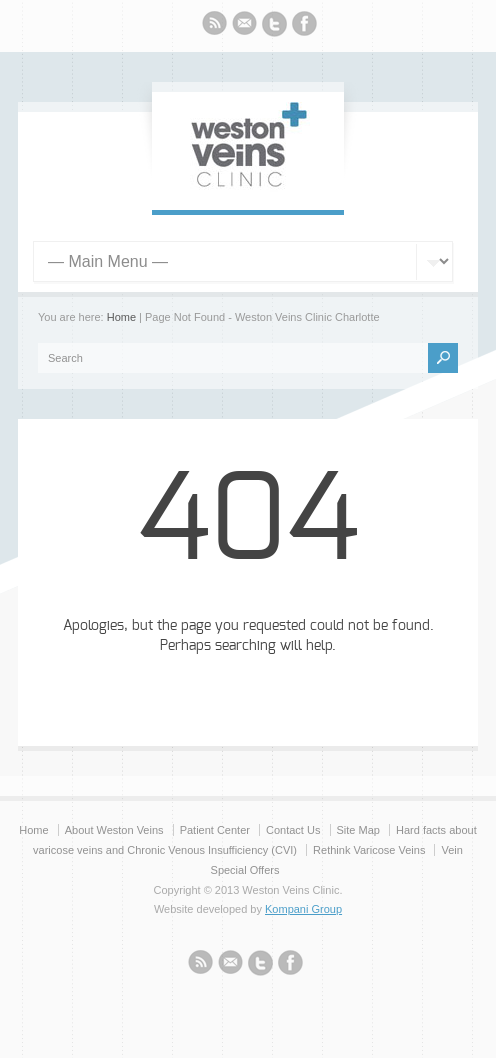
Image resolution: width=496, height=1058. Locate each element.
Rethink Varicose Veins (369, 850)
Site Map (358, 830)
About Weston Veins (114, 830)
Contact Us (293, 830)
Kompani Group (303, 909)
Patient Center (215, 830)
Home (121, 317)
